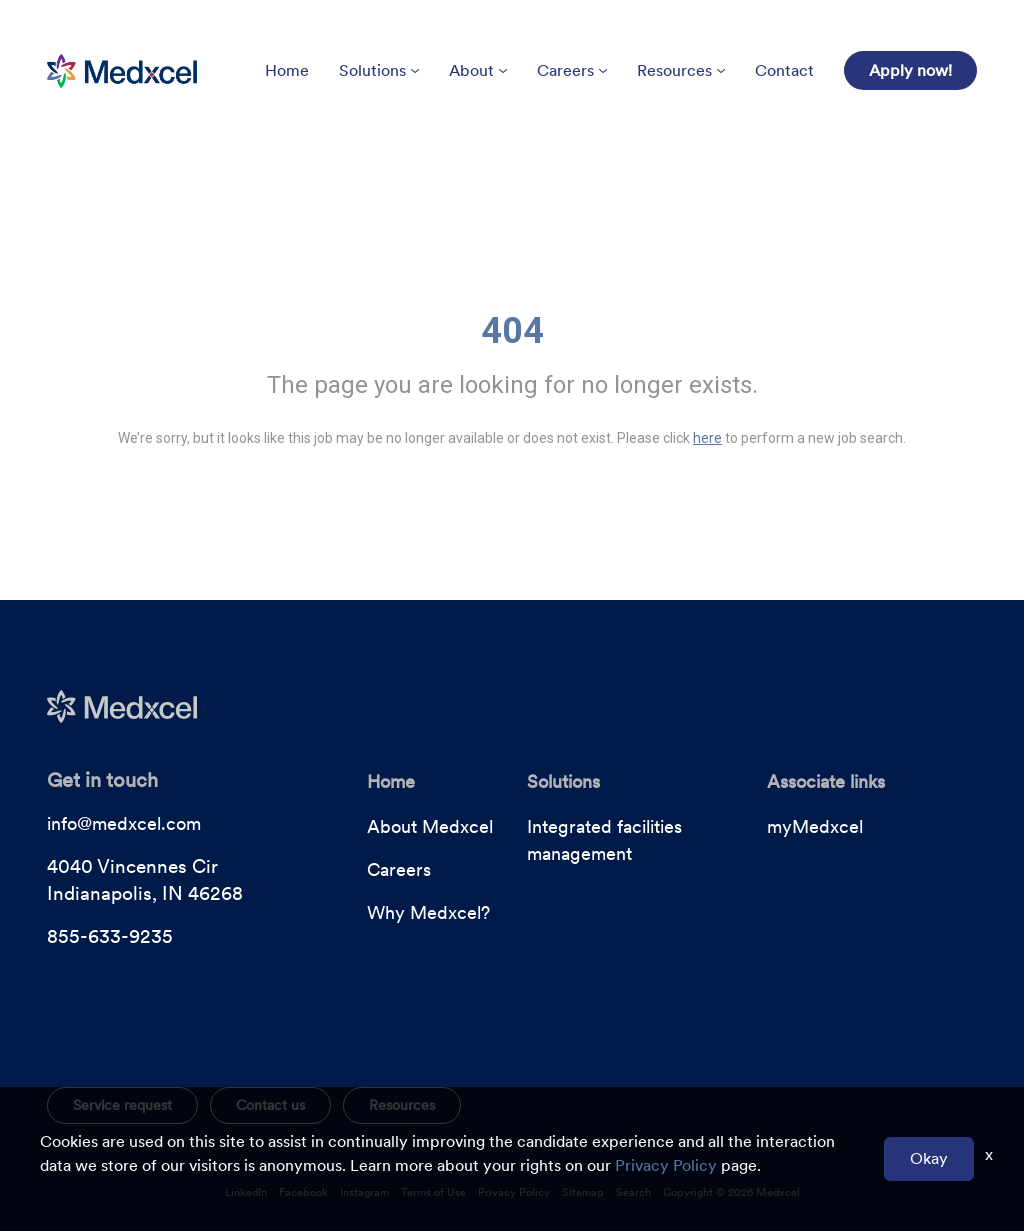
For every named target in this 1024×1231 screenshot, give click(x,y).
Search (633, 1192)
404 (512, 331)
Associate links (826, 781)
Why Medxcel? (428, 912)
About (478, 70)
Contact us (270, 1105)
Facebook (303, 1192)
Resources (681, 70)
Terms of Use (433, 1192)
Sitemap (583, 1192)
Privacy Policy (514, 1192)
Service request (122, 1105)
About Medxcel (430, 826)
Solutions (379, 70)
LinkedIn (246, 1192)
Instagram (364, 1192)
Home (287, 70)
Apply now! (910, 70)
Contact (784, 70)
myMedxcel (815, 826)
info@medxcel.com (124, 823)
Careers (572, 70)
